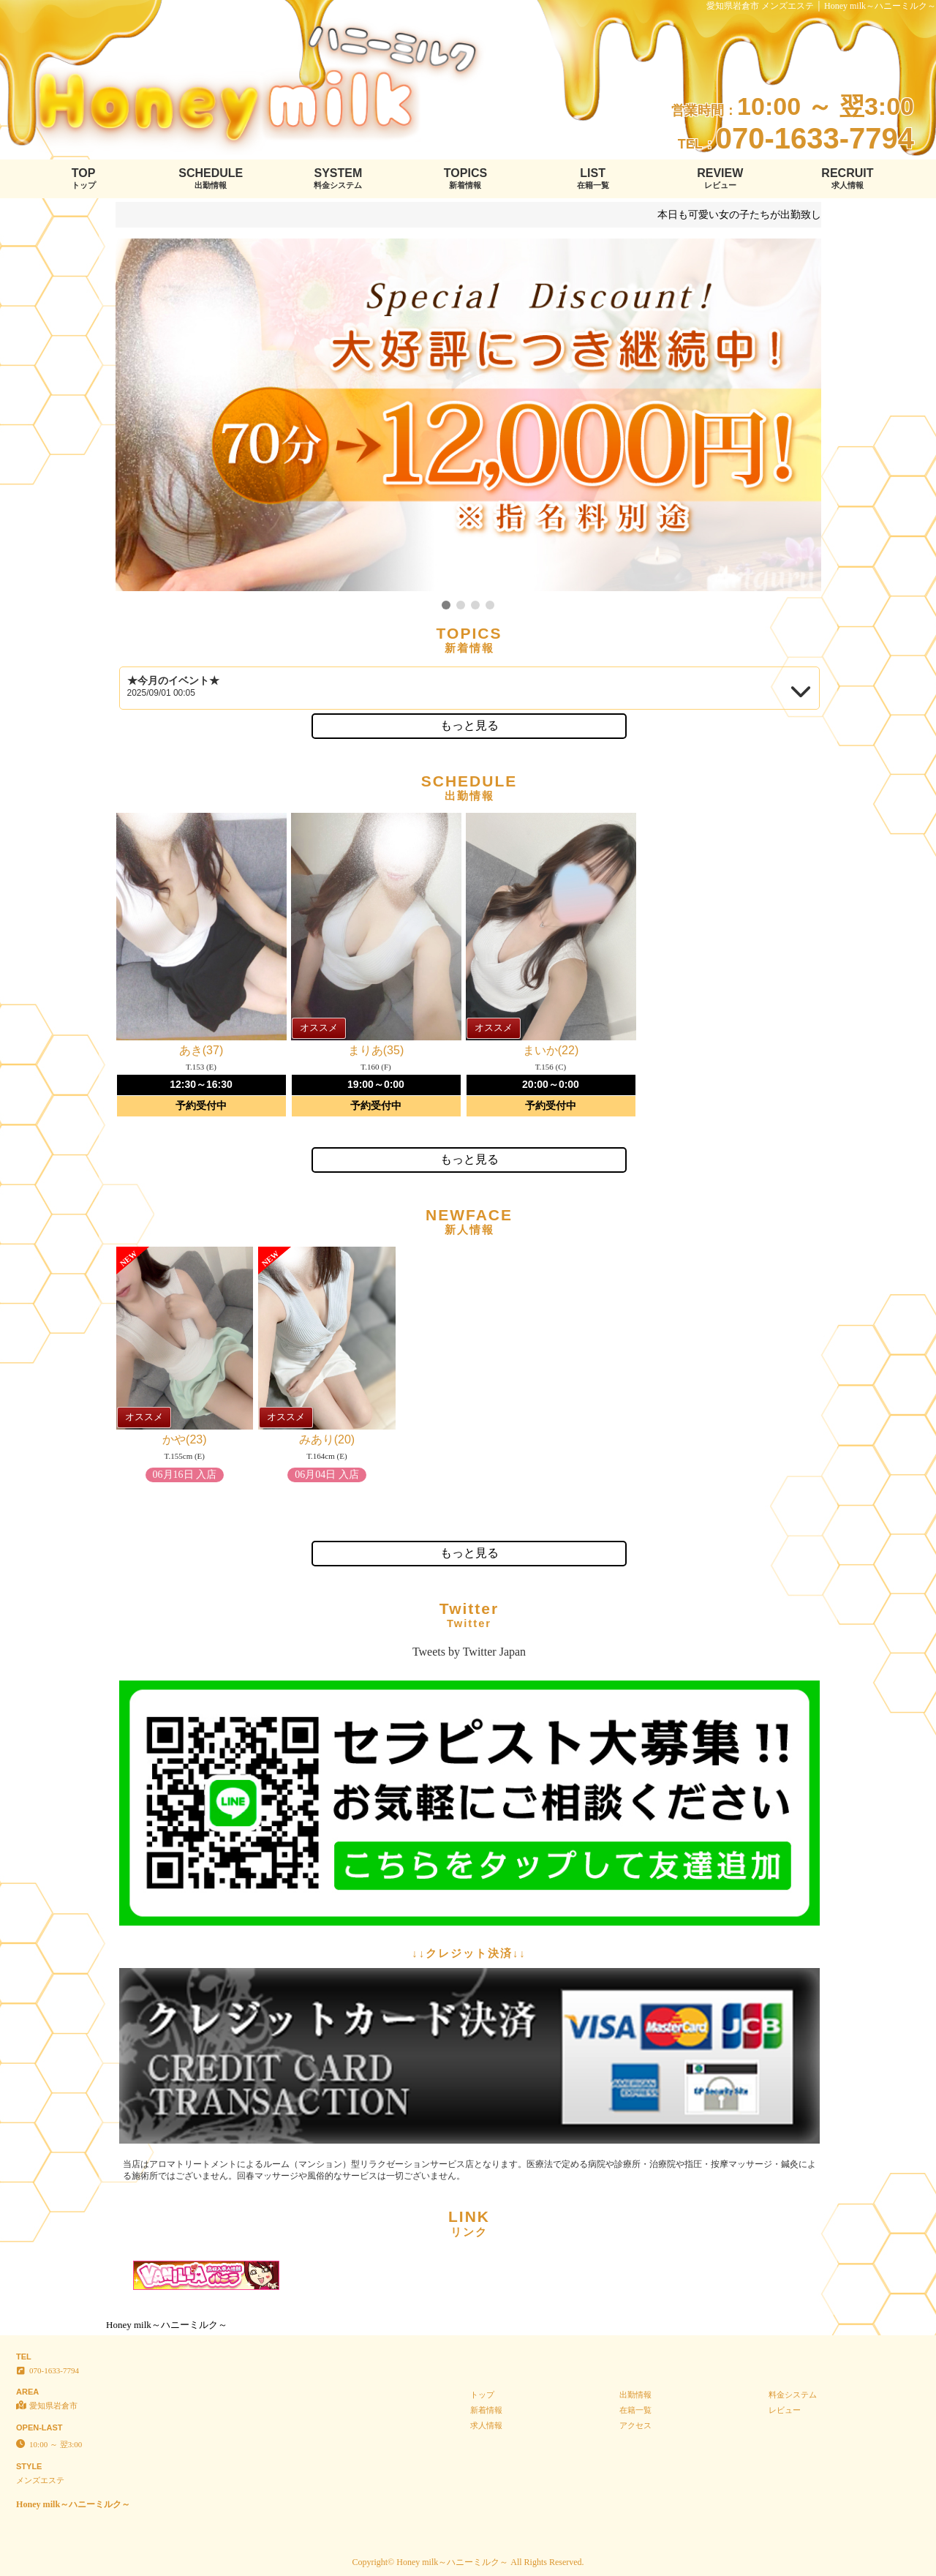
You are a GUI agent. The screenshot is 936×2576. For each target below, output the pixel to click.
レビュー (785, 2410)
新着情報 (486, 2410)
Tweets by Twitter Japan (469, 1651)
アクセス (635, 2425)
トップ (482, 2394)
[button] (446, 605)
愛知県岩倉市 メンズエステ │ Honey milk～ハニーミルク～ (821, 6)
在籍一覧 (635, 2410)
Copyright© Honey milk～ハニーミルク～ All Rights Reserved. (468, 2562)
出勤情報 (635, 2394)
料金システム (793, 2394)
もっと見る (469, 725)
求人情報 (486, 2425)
